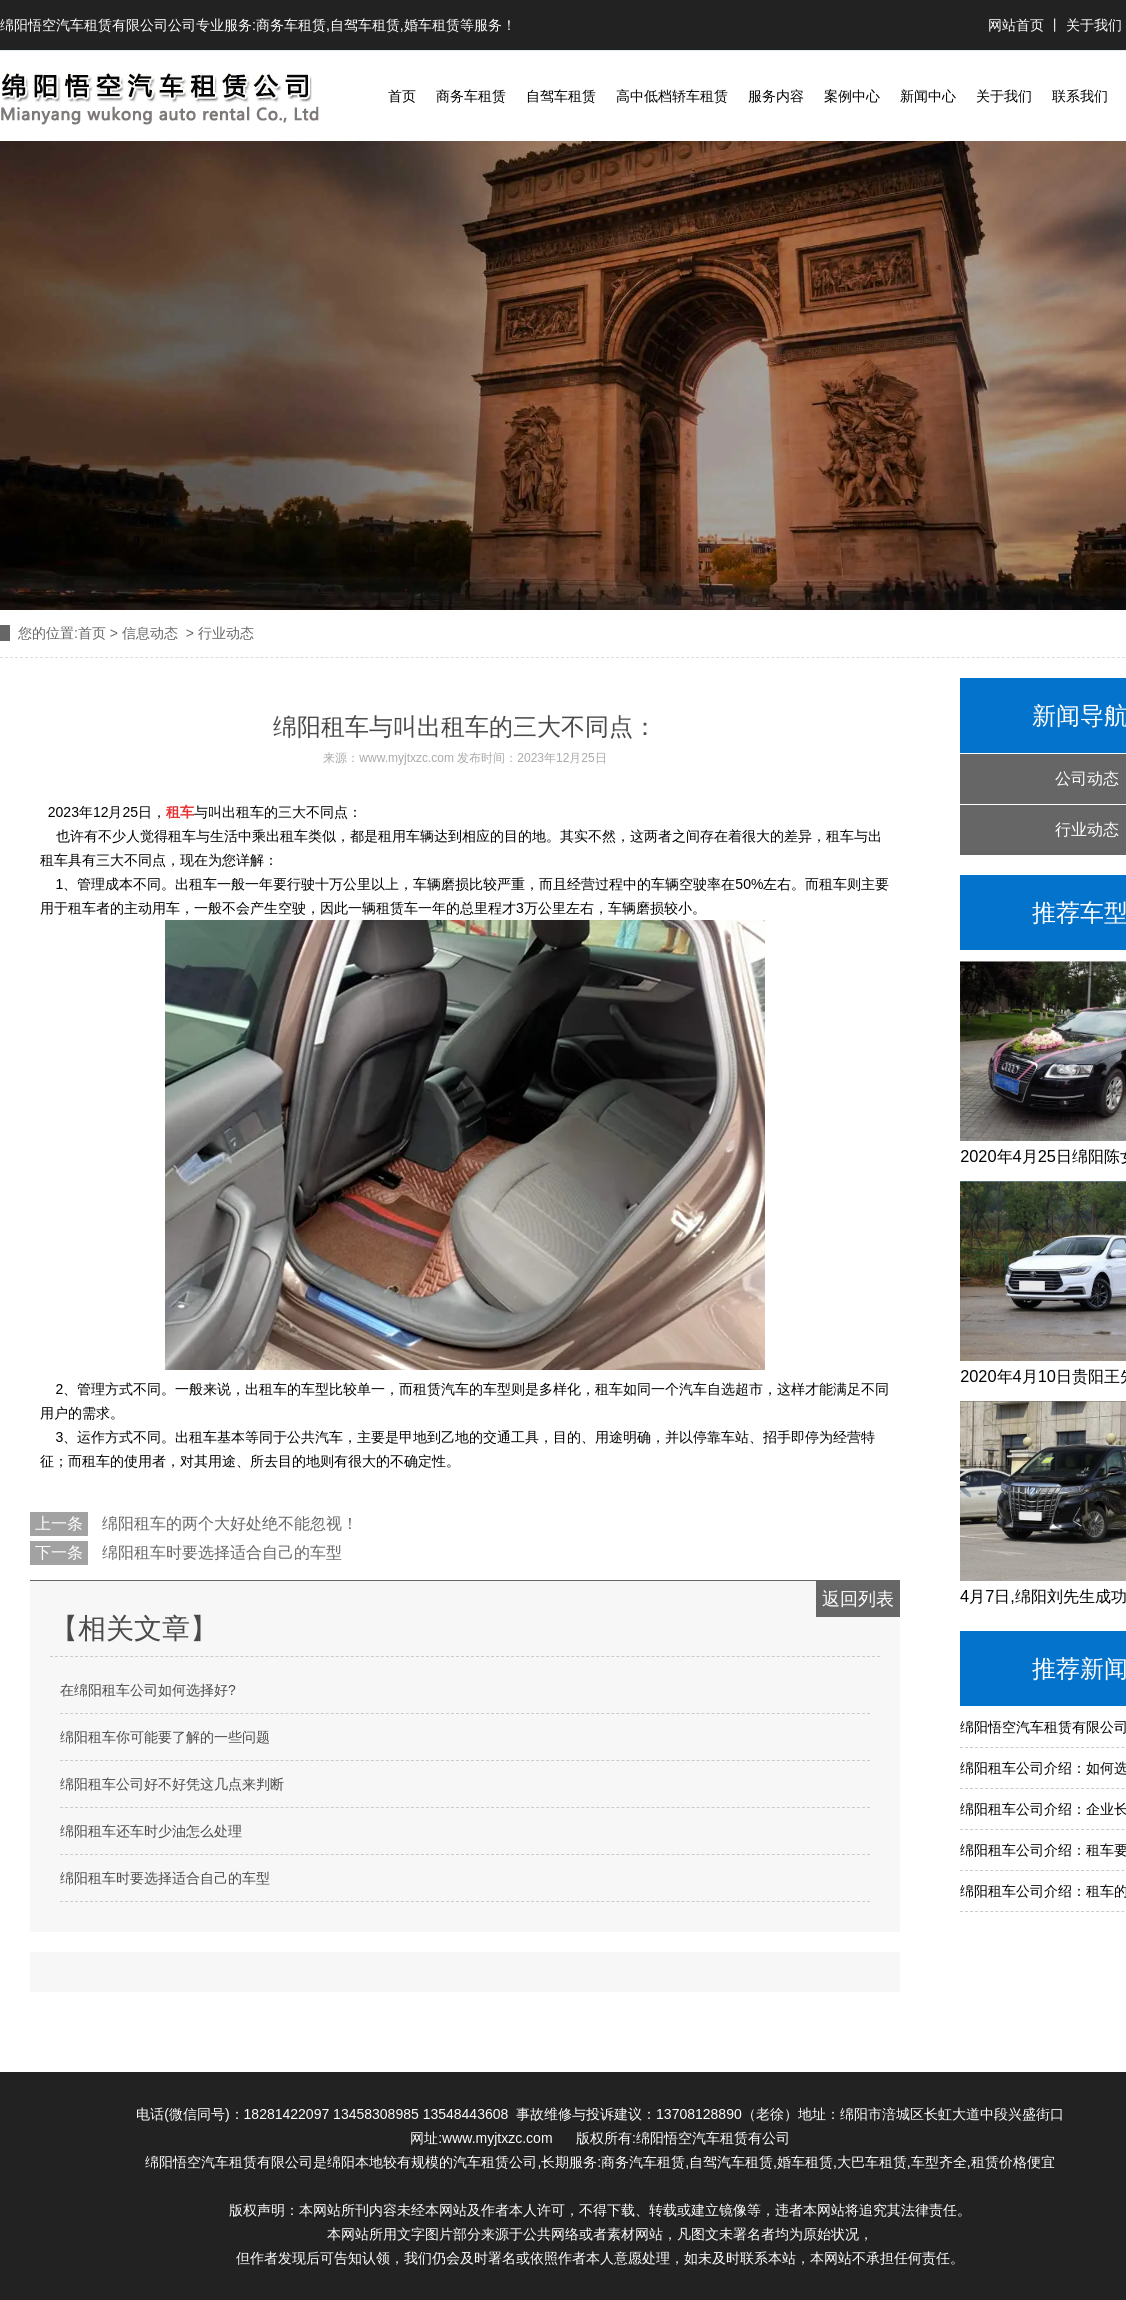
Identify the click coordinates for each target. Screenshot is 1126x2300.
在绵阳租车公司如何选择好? (148, 1690)
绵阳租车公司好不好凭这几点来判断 (172, 1784)
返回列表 (858, 1599)
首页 (402, 96)
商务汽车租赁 (643, 2162)
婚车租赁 (432, 25)
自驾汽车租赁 (731, 2162)
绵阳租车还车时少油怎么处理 (151, 1831)
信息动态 (150, 633)
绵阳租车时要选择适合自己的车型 (220, 1552)
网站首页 (1018, 25)
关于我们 (1094, 25)
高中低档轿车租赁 (672, 96)
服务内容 (776, 96)
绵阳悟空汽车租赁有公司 (713, 2138)
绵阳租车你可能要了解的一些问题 (165, 1737)
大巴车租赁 (872, 2162)
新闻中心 (928, 96)
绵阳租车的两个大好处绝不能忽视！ (228, 1523)
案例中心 (852, 96)
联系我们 (1080, 96)
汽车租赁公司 (495, 2162)
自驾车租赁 (365, 25)
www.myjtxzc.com (406, 758)
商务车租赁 (291, 25)
